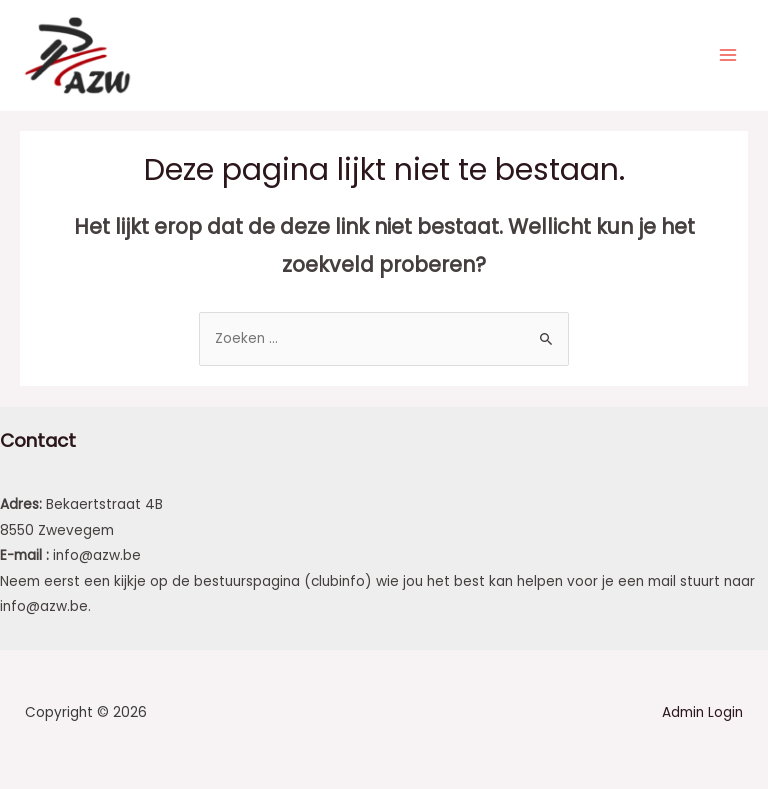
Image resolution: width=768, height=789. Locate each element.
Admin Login (702, 715)
